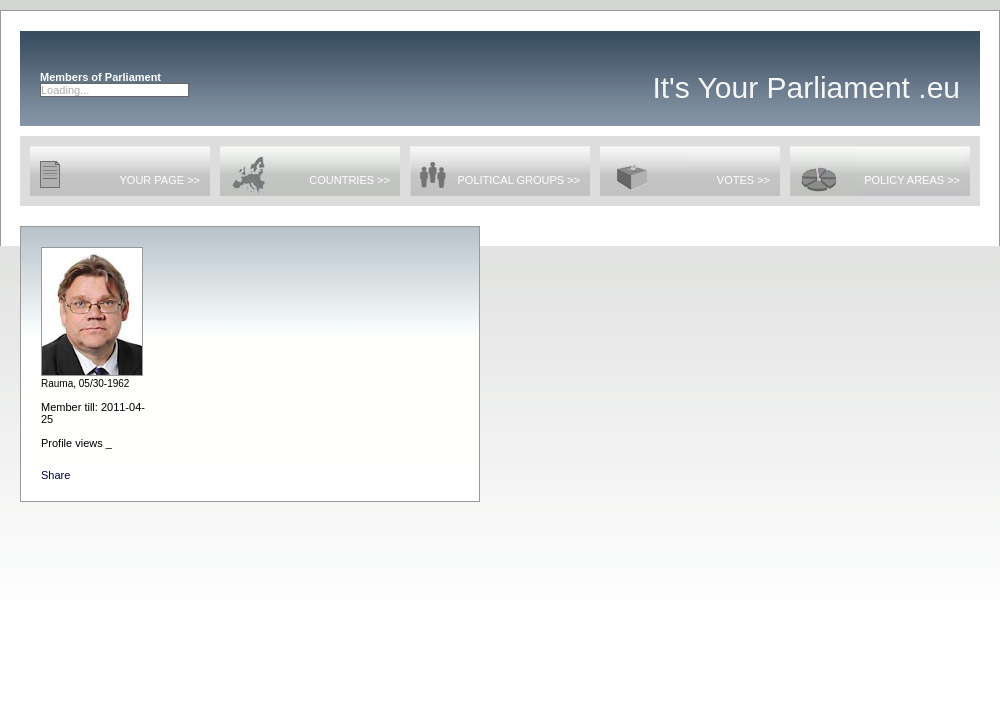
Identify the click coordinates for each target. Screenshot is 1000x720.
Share (55, 475)
